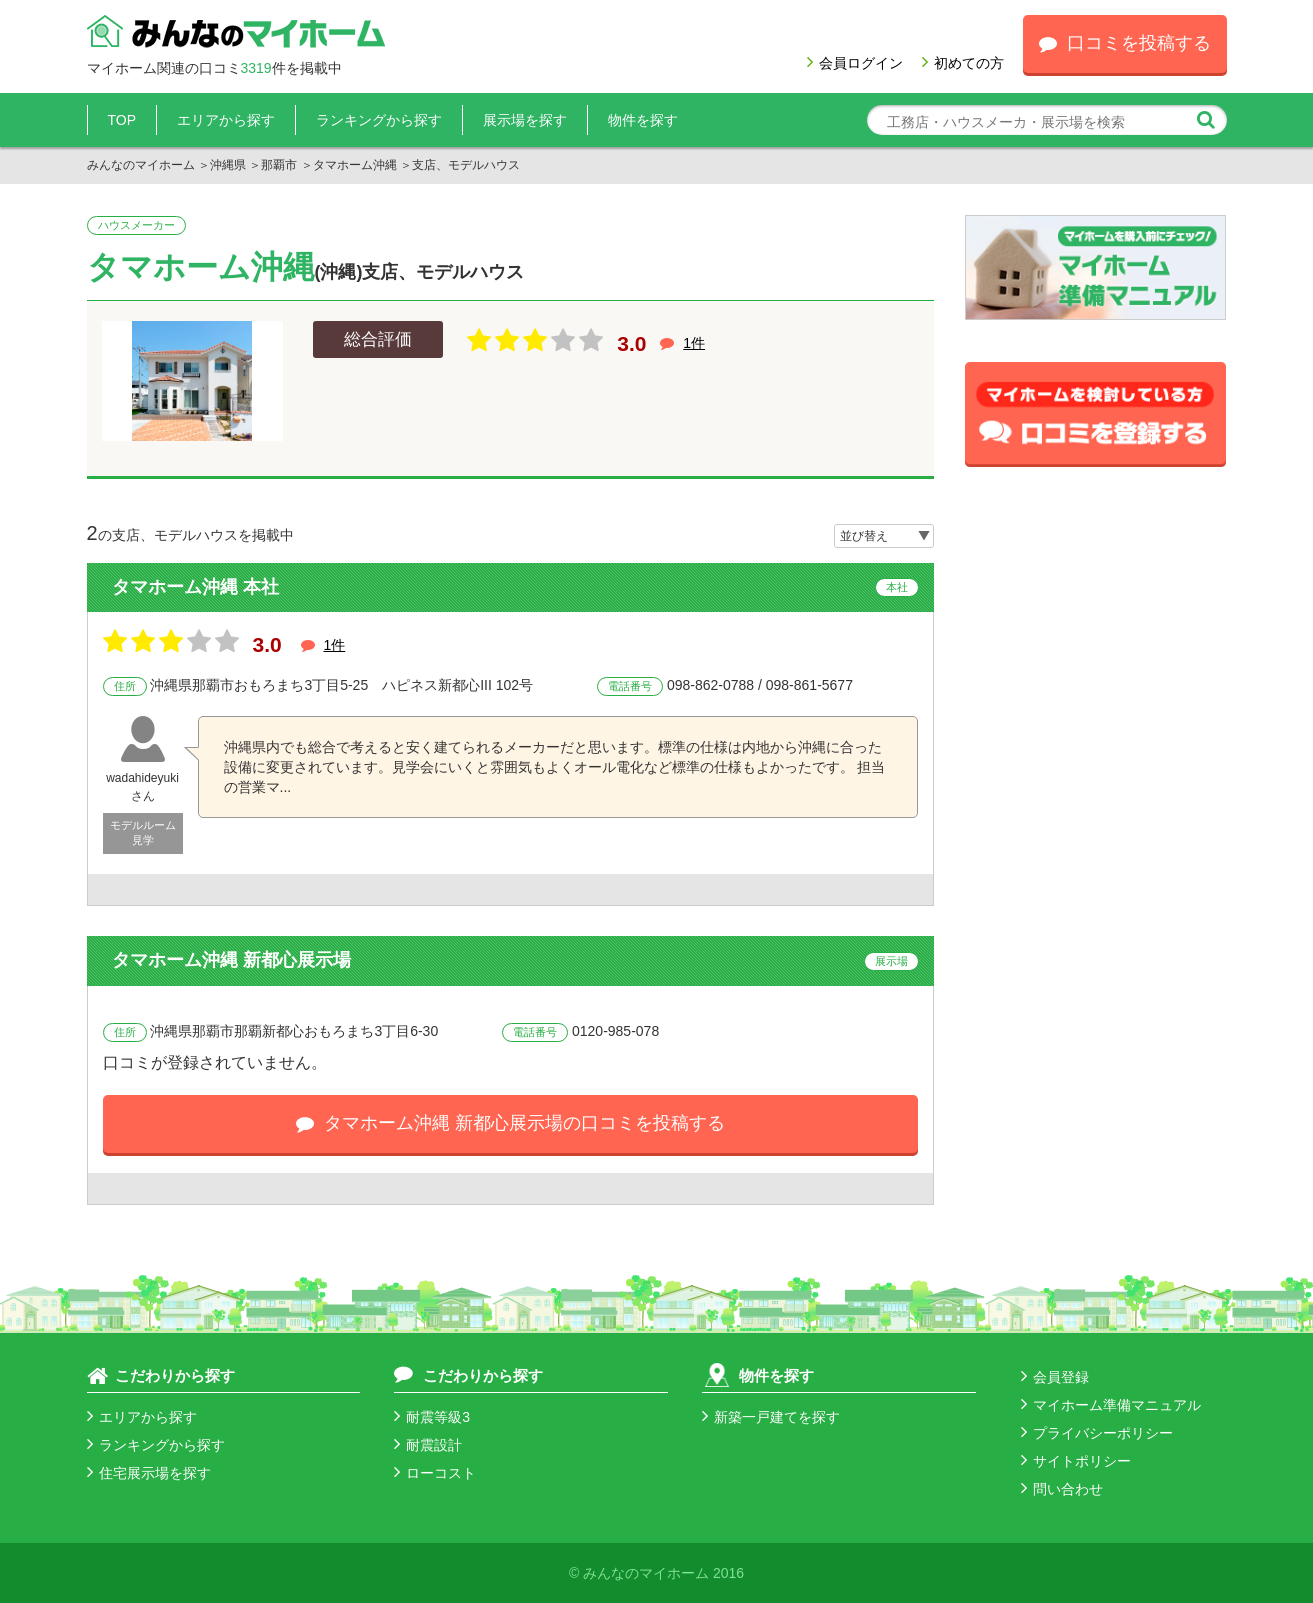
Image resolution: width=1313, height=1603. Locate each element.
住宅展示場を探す (149, 1473)
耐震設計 (428, 1445)
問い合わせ (1062, 1489)
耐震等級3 (432, 1417)
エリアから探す (226, 120)
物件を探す (643, 120)
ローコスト (435, 1473)
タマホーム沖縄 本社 (195, 587)
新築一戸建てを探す (771, 1417)
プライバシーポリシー (1097, 1433)
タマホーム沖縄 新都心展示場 (231, 960)
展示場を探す (525, 120)
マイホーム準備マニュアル (1111, 1405)
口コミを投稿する (1125, 43)
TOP (122, 120)
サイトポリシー (1076, 1461)
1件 (694, 343)
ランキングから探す (379, 120)
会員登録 (1055, 1377)
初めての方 (963, 63)
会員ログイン (855, 63)
